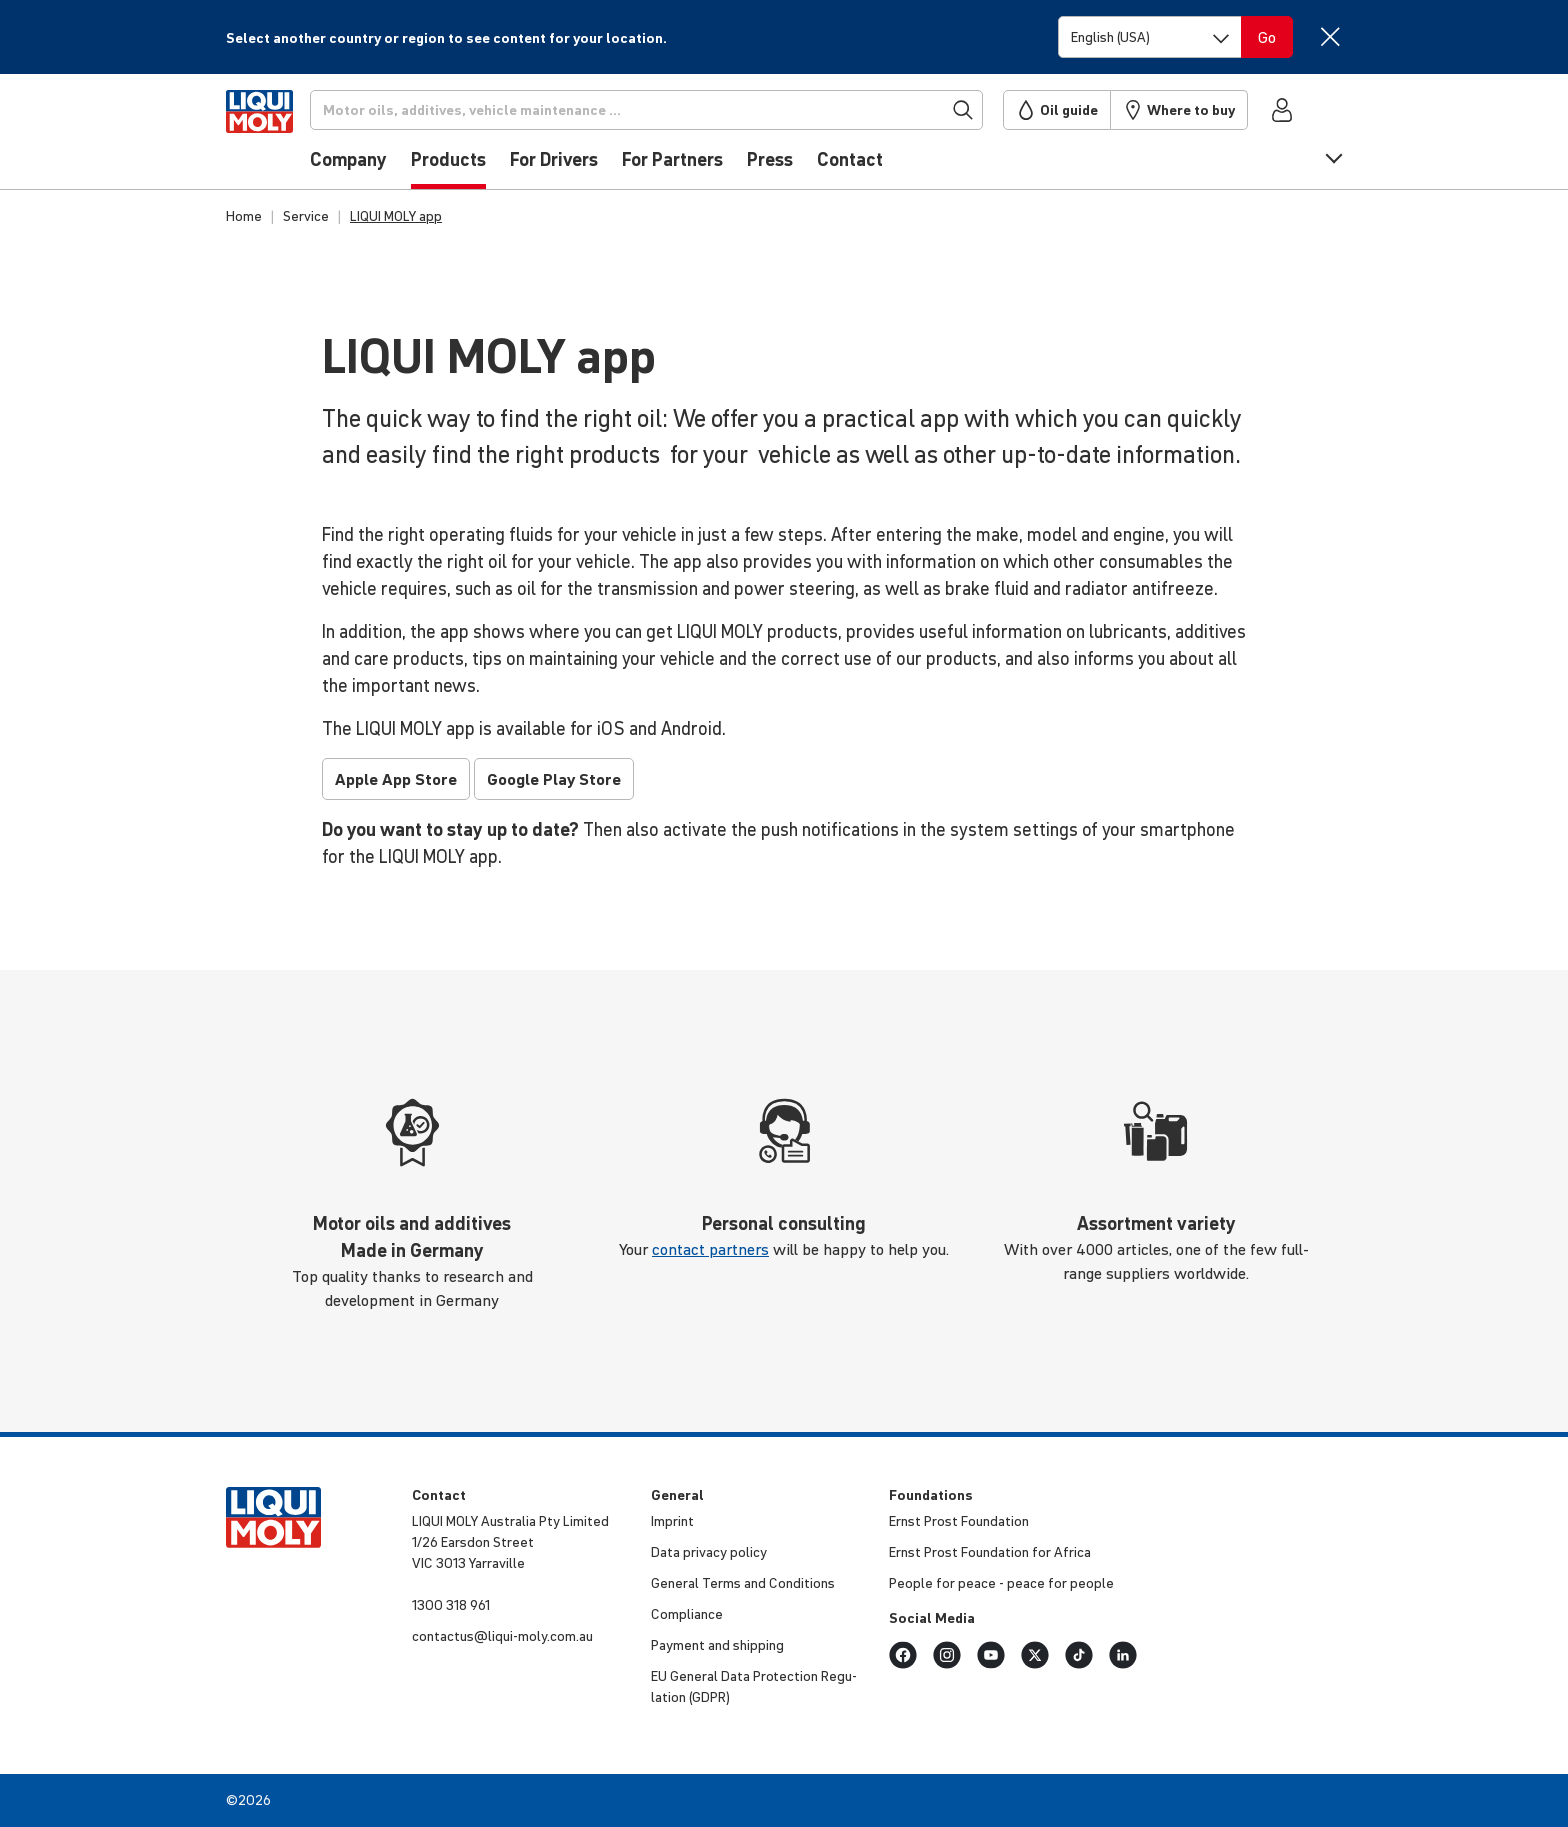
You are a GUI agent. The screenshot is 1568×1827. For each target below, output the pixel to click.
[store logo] (286, 137)
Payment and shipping (717, 1645)
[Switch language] (1150, 37)
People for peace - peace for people (1001, 1583)
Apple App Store (396, 779)
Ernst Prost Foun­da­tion (959, 1521)
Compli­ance (687, 1614)
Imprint (672, 1521)
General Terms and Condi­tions (743, 1583)
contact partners (710, 1249)
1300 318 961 (451, 1605)
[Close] (1329, 36)
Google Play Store (554, 779)
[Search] (677, 110)
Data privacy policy (709, 1552)
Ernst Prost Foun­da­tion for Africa (990, 1552)
